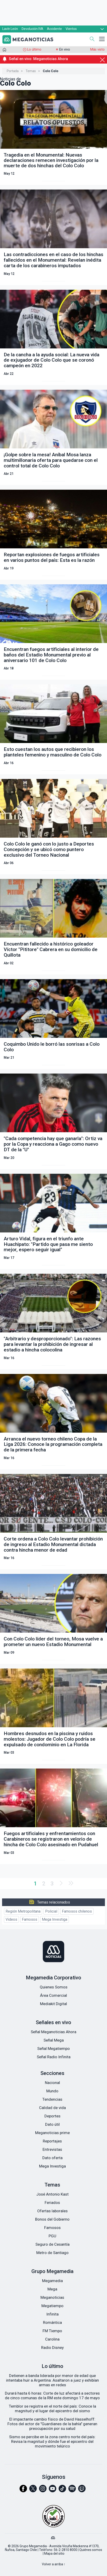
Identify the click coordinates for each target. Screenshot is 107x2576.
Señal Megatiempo (53, 2048)
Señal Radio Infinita (53, 2057)
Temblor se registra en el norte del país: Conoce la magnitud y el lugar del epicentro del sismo (52, 2408)
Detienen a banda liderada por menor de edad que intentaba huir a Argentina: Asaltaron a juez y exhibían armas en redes (52, 2380)
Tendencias (52, 2099)
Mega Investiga (54, 1919)
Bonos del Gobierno (52, 2219)
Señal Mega (53, 2040)
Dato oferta (52, 2157)
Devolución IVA (32, 29)
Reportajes (52, 2141)
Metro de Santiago (52, 2252)
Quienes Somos (53, 1987)
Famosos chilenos (77, 1911)
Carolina (52, 2339)
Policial (51, 1911)
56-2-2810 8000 (65, 2550)
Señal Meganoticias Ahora (53, 2031)
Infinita (52, 2314)
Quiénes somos (90, 2550)
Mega (52, 2289)
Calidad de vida (52, 2107)
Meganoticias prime (52, 2132)
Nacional (52, 2082)
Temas (31, 71)
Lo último (34, 49)
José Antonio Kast (52, 2194)
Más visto (97, 49)
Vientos (71, 29)
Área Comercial (53, 1995)
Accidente (54, 29)
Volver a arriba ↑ (53, 2564)
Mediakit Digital (53, 2003)
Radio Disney (52, 2347)
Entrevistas (52, 2149)
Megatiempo (52, 2305)
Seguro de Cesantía (52, 2244)
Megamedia (52, 2280)
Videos (11, 1919)
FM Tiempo (52, 2330)
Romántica (52, 2322)
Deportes (52, 2116)
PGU (52, 2236)
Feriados (52, 2202)
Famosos (29, 1919)
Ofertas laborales (52, 2211)
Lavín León (10, 29)
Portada (13, 71)
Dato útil (52, 2124)
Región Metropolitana (23, 1911)
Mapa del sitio (54, 2553)
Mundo (52, 2091)
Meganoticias (52, 2297)
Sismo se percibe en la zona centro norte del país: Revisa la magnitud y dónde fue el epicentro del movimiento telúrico (52, 2441)
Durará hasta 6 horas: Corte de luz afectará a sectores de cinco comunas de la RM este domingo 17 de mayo (52, 2395)
